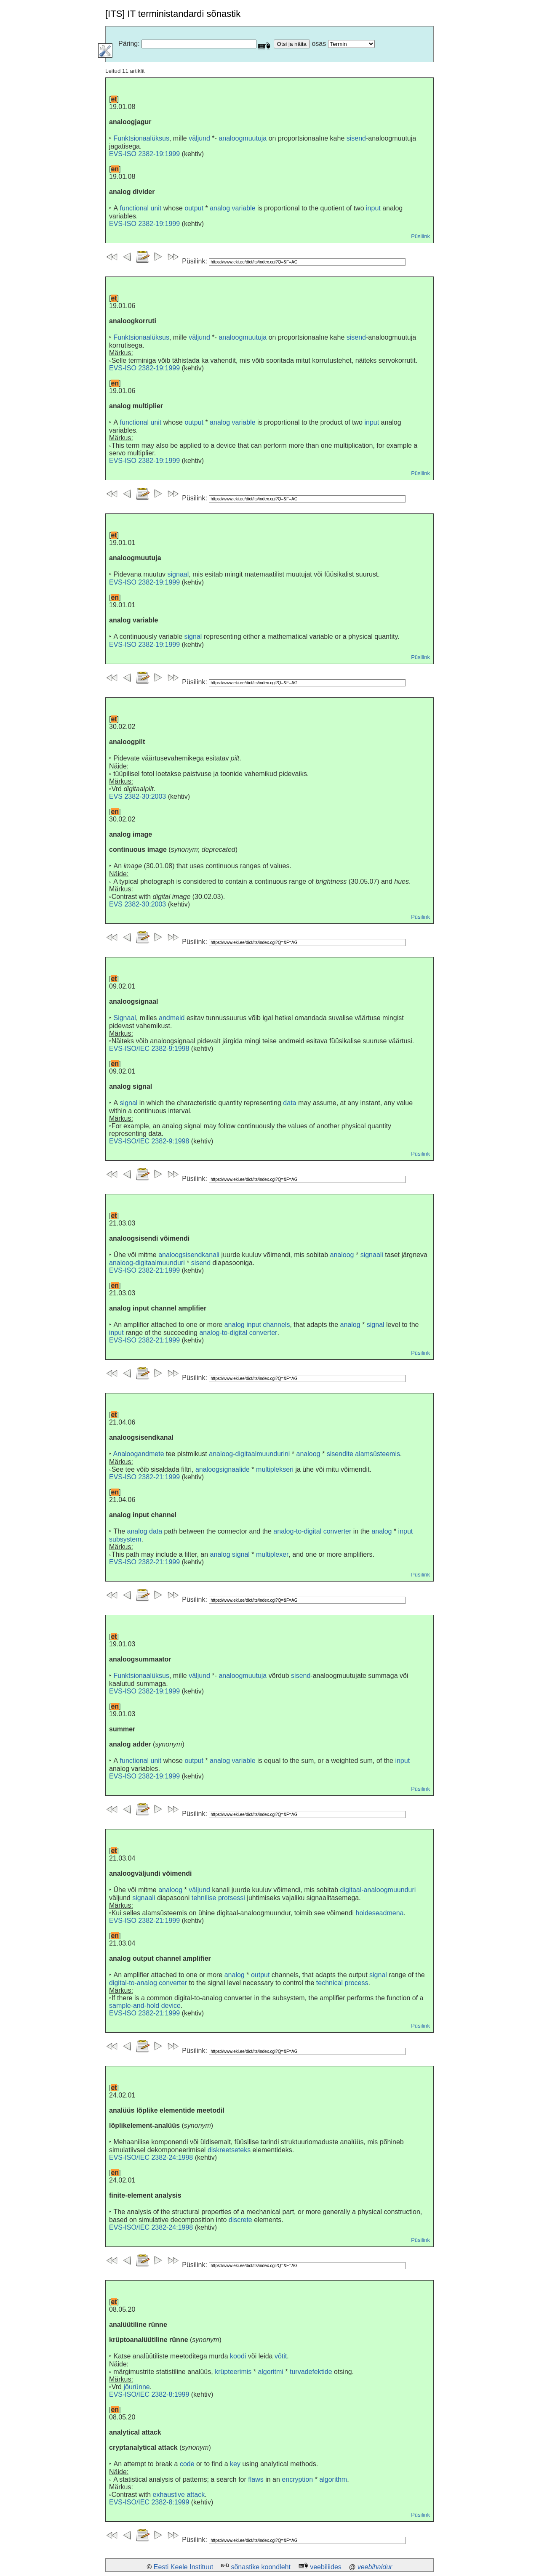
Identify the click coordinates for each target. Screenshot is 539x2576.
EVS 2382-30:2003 (137, 796)
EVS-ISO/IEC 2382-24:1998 (151, 2157)
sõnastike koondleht (260, 2567)
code (187, 2463)
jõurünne (136, 2386)
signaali (371, 1254)
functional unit (141, 208)
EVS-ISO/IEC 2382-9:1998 (149, 1048)
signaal (178, 574)
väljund (199, 138)
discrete (240, 2219)
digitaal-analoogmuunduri (378, 1889)
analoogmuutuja (243, 138)
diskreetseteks (229, 2149)
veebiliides (326, 2567)
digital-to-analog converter (148, 1982)
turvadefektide (311, 2371)
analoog (342, 1254)
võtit (281, 2356)
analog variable (233, 208)
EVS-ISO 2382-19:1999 (144, 153)
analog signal (230, 1554)
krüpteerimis (233, 2371)
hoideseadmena (380, 1913)
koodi (238, 2356)
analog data (144, 1531)
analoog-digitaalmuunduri (147, 1262)
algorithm (333, 2479)
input (373, 208)
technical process (342, 1982)
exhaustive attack (179, 2494)
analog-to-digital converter (238, 1332)
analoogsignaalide (222, 1469)
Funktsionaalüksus (141, 138)
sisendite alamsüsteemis (363, 1453)
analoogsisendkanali (188, 1254)
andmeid (171, 1017)
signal (193, 636)
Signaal (124, 1017)
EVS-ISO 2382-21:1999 (144, 1270)
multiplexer (272, 1554)
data (289, 1102)
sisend (356, 138)
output (193, 208)
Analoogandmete (138, 1453)
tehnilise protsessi (218, 1897)
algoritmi (270, 2371)
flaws (255, 2479)
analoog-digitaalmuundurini (249, 1453)
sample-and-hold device (145, 2005)
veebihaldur (375, 2567)
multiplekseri (275, 1469)
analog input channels (257, 1324)
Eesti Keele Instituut (183, 2567)
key (235, 2463)
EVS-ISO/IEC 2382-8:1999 (149, 2394)
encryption (297, 2479)
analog (350, 1324)
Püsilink (420, 236)
